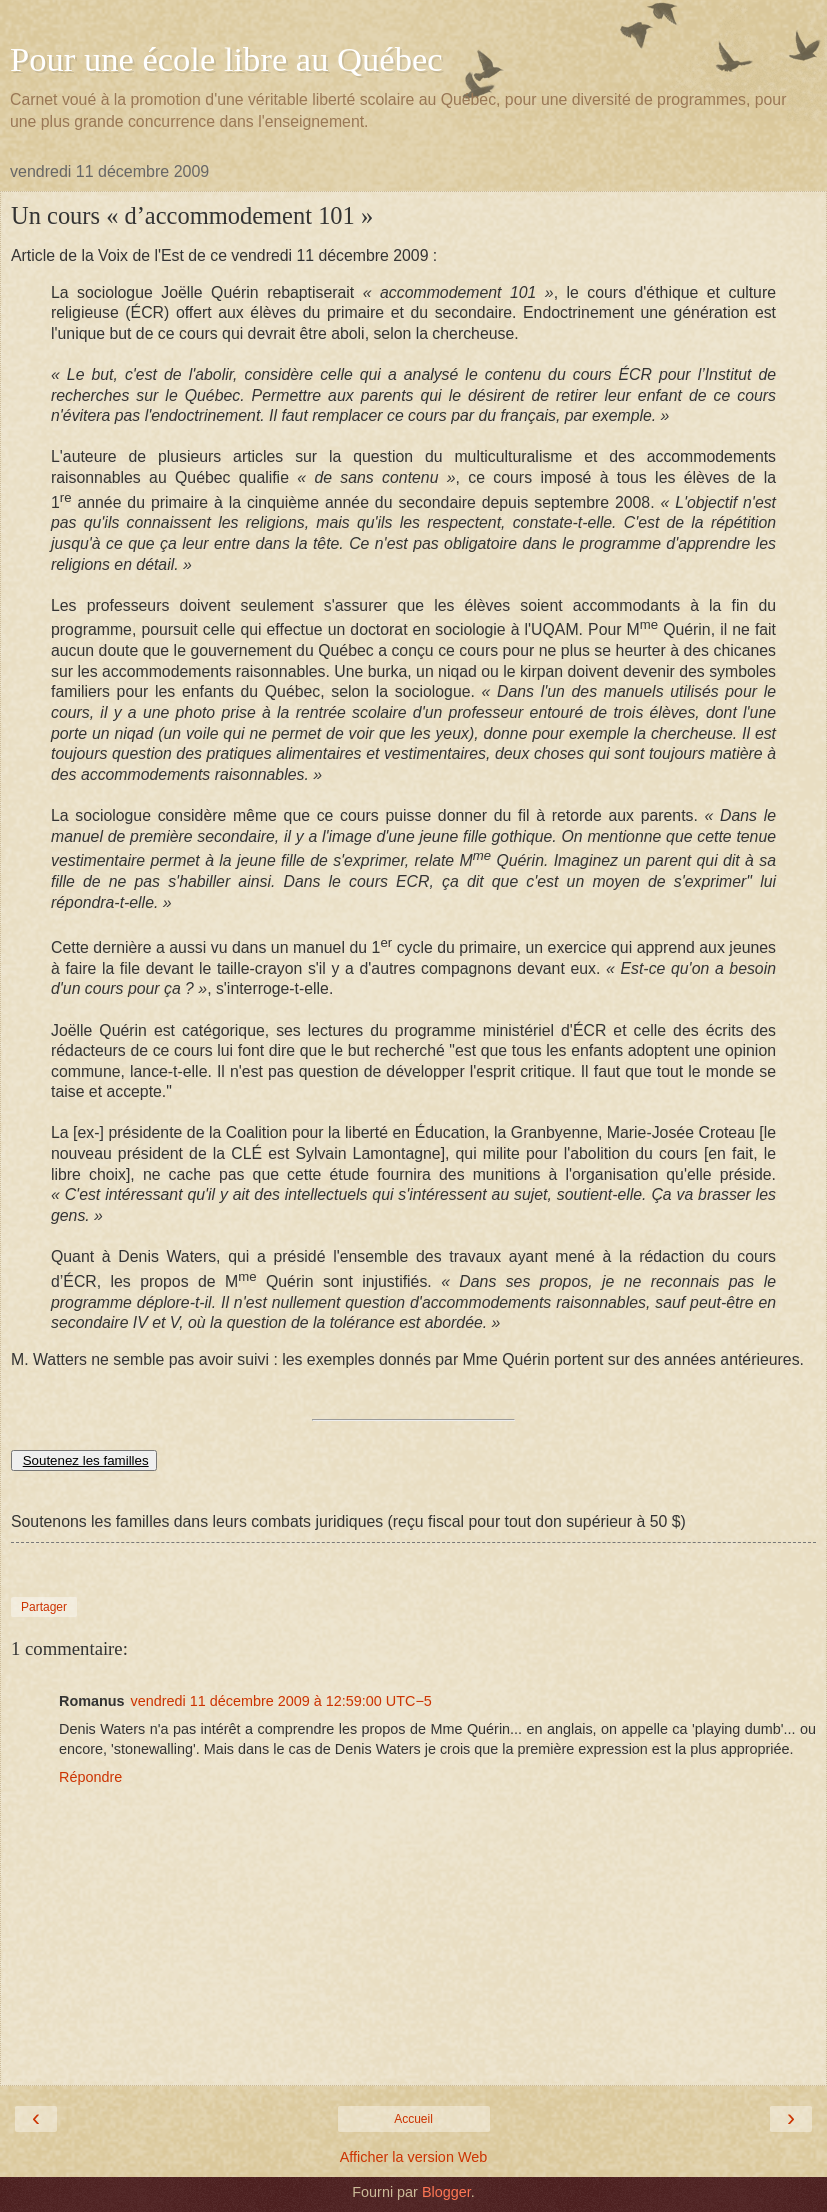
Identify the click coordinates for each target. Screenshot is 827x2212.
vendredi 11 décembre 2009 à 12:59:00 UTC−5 (281, 1701)
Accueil (413, 2119)
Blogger (446, 2192)
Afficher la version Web (413, 2157)
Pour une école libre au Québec (226, 59)
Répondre (90, 1777)
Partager (44, 1607)
